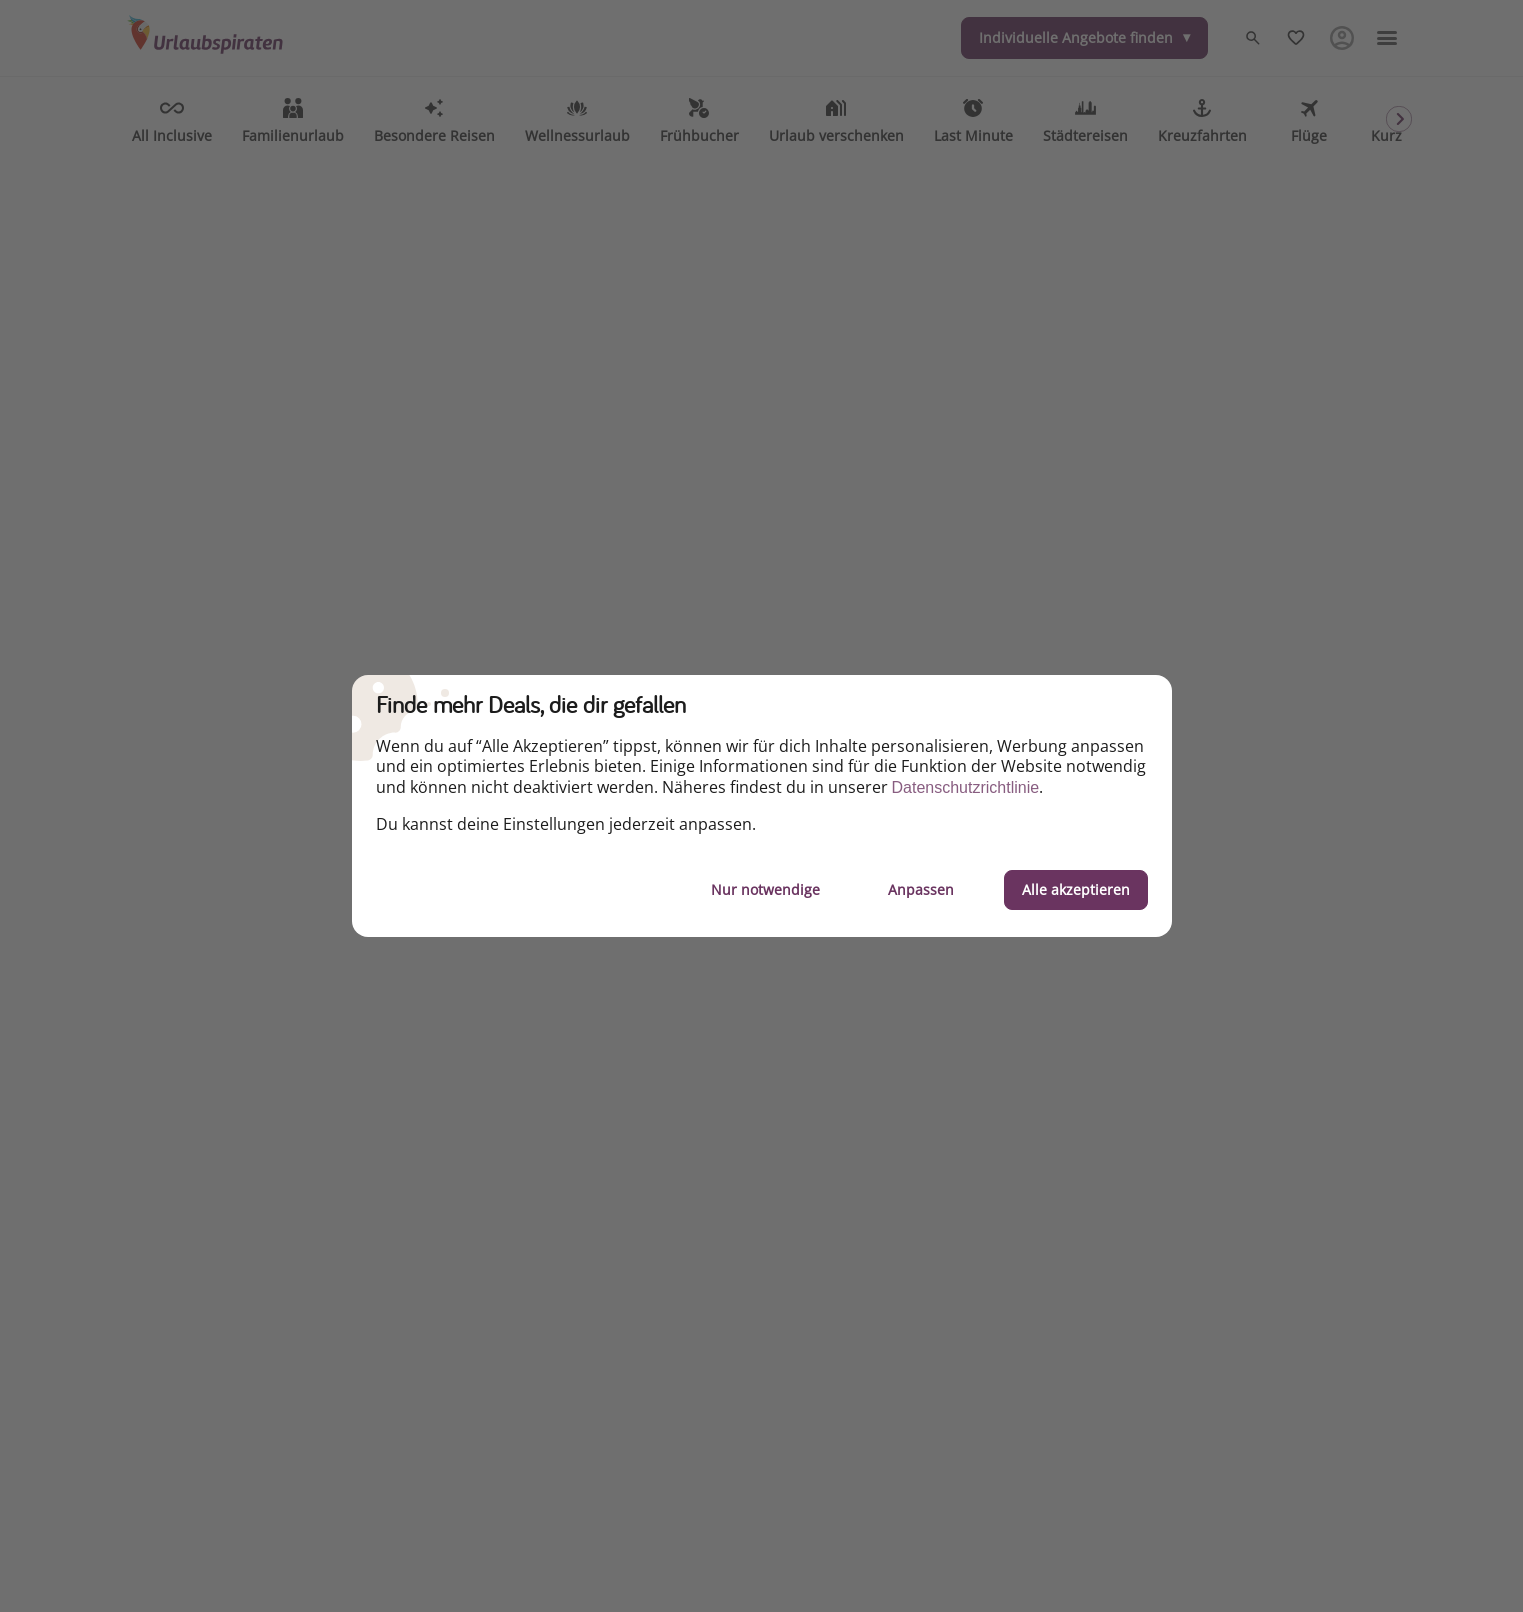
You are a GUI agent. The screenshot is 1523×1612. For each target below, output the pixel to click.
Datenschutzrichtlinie (966, 787)
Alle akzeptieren (1076, 889)
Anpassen (921, 889)
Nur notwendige (765, 889)
